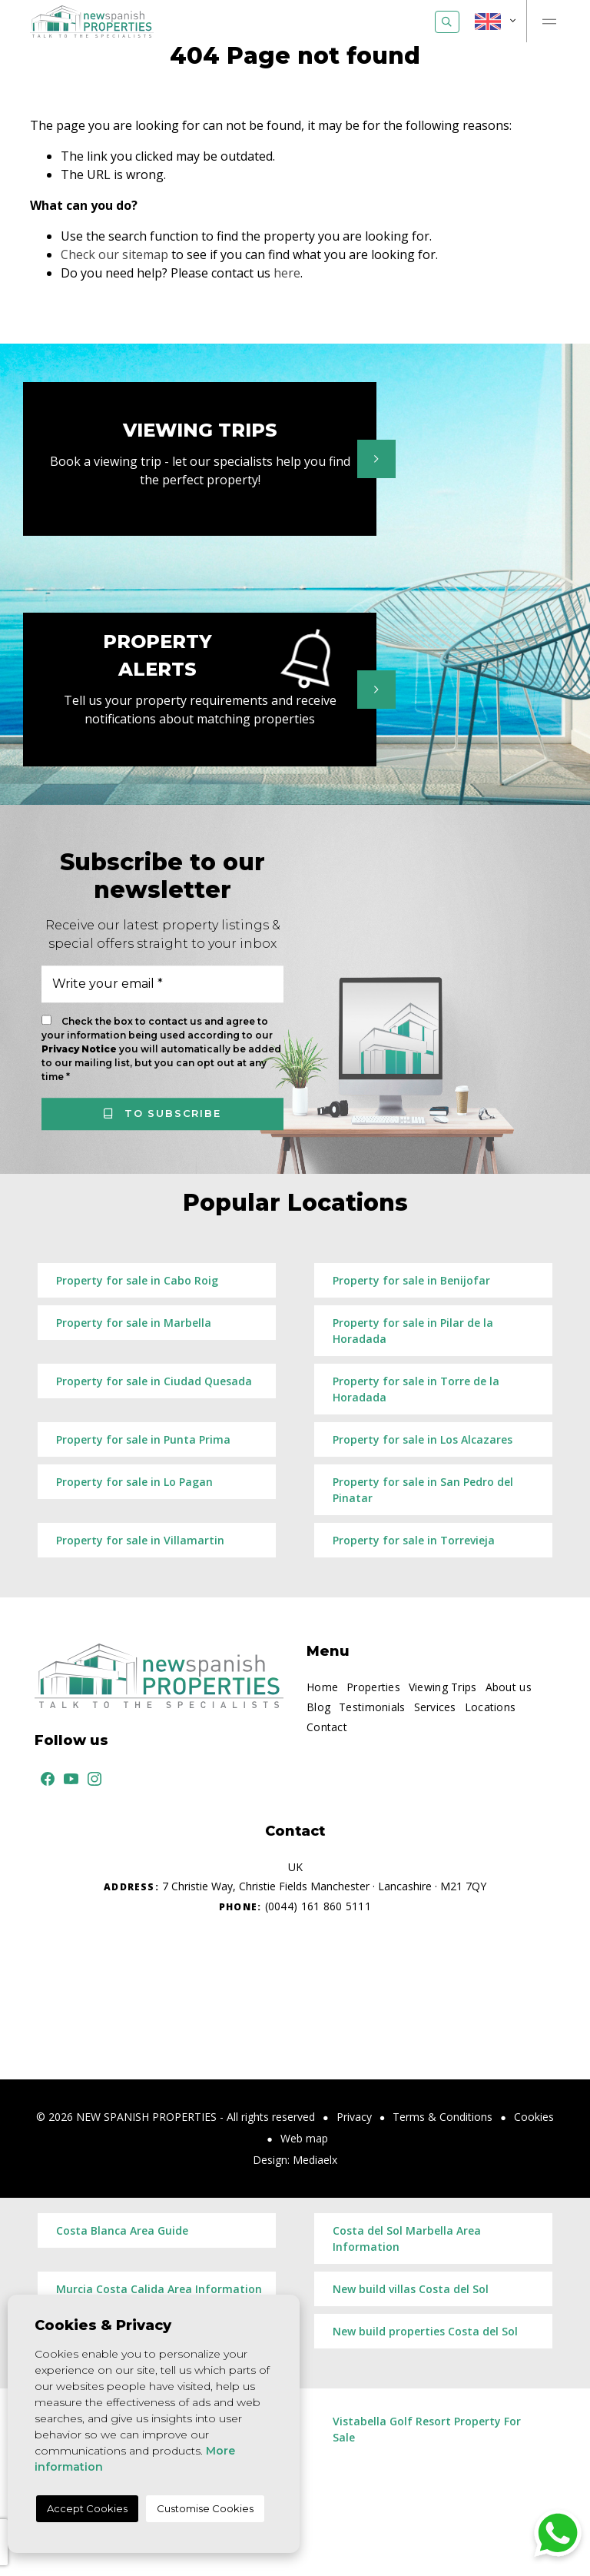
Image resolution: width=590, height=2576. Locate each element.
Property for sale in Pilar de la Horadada (413, 1330)
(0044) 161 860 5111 (295, 1906)
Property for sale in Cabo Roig (137, 1280)
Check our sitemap (114, 254)
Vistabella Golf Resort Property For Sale (427, 2429)
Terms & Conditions (442, 2116)
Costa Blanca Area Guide (122, 2230)
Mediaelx (315, 2159)
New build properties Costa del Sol (425, 2331)
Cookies (534, 2116)
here (286, 272)
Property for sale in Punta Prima (143, 1439)
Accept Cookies (87, 2508)
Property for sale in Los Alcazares (422, 1439)
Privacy (354, 2116)
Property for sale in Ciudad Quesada (154, 1381)
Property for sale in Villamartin (140, 1540)
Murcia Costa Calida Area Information (159, 2289)
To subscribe (162, 1113)
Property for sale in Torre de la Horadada (416, 1389)
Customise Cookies (205, 2508)
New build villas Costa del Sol (411, 2289)
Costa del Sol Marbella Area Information (407, 2238)
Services (435, 1707)
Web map (304, 2138)
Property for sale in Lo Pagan (134, 1481)
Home (322, 1687)
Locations (490, 1707)
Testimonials (372, 1707)
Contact (327, 1727)
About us (509, 1687)
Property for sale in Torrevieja (414, 1540)
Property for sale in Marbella (133, 1322)
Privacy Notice (80, 1049)
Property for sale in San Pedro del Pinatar (423, 1489)
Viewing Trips (443, 1687)
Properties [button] (373, 1687)
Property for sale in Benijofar (411, 1280)
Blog (318, 1707)
